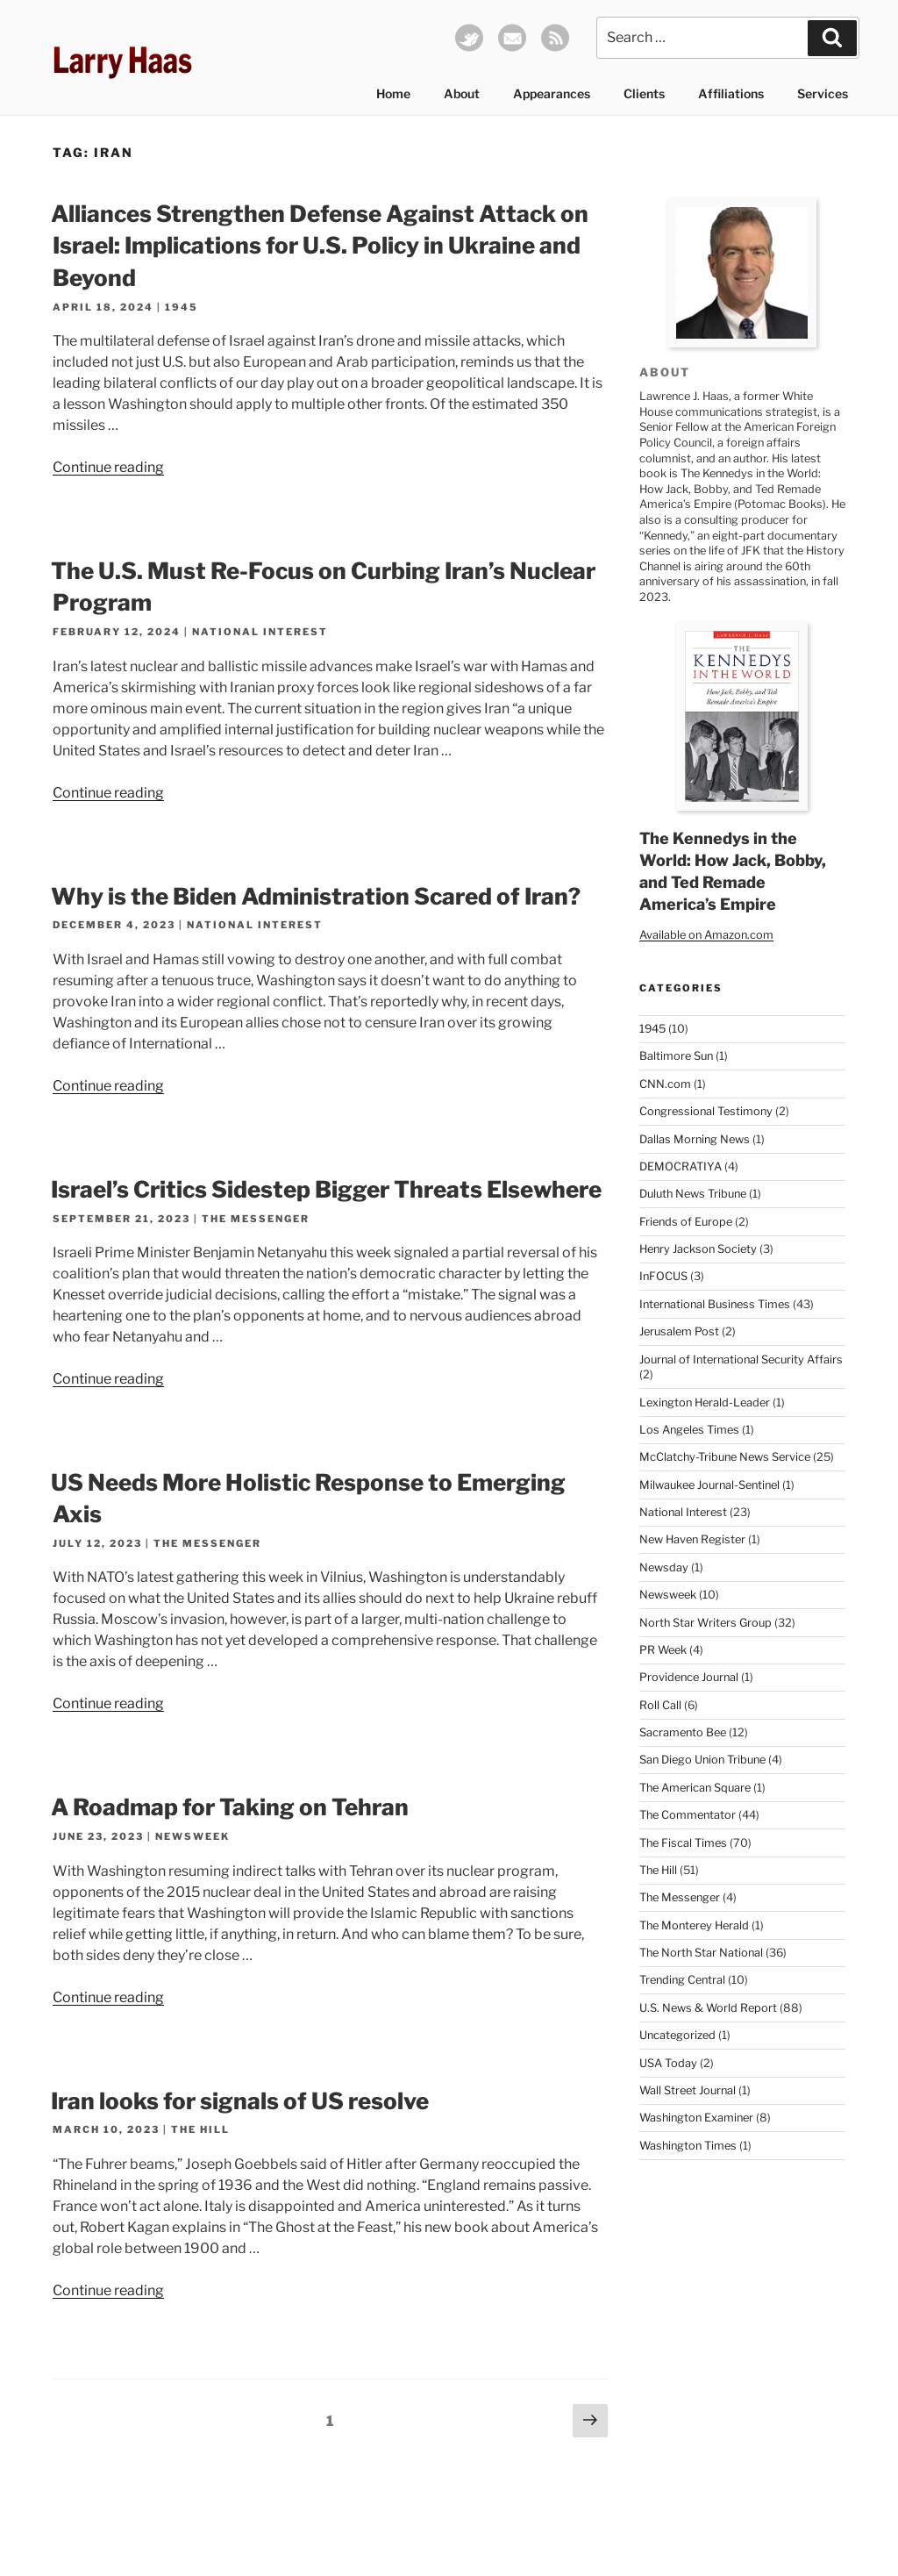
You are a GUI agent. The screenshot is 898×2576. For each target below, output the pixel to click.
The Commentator (687, 1814)
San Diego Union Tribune (702, 1759)
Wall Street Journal (687, 2090)
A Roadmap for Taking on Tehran (230, 1807)
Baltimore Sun (676, 1056)
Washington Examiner (696, 2117)
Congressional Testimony (706, 1111)
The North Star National (701, 1952)
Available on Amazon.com (706, 934)
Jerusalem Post (679, 1331)
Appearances (551, 93)
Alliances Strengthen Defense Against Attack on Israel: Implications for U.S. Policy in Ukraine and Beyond (319, 245)
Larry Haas (122, 60)
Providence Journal (688, 1677)
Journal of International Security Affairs (741, 1359)
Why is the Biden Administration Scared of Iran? (316, 896)
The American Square (695, 1787)
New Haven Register (692, 1539)
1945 (181, 307)
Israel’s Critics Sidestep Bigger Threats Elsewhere (326, 1189)
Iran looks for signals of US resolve (240, 2100)
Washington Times (688, 2145)
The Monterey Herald (694, 1925)
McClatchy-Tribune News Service (724, 1456)
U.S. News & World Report (708, 2007)
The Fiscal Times (683, 1843)
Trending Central (682, 1979)
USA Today (668, 2063)
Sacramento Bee (682, 1732)
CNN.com (665, 1084)
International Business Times (714, 1304)
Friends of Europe (685, 1221)
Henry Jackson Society (698, 1249)
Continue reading (108, 467)
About (462, 93)
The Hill (200, 2129)
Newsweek (192, 1836)
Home (393, 93)
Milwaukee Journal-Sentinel (709, 1485)
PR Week (663, 1650)
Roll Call (660, 1705)
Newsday (663, 1567)
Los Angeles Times (689, 1429)
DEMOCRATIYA (680, 1166)
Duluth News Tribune (692, 1193)
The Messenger (256, 1219)
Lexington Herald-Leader (704, 1402)
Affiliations (731, 93)
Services (822, 93)
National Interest (260, 632)
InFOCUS (663, 1276)
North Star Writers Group (705, 1622)
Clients (644, 93)
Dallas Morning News (694, 1139)
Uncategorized (677, 2035)
